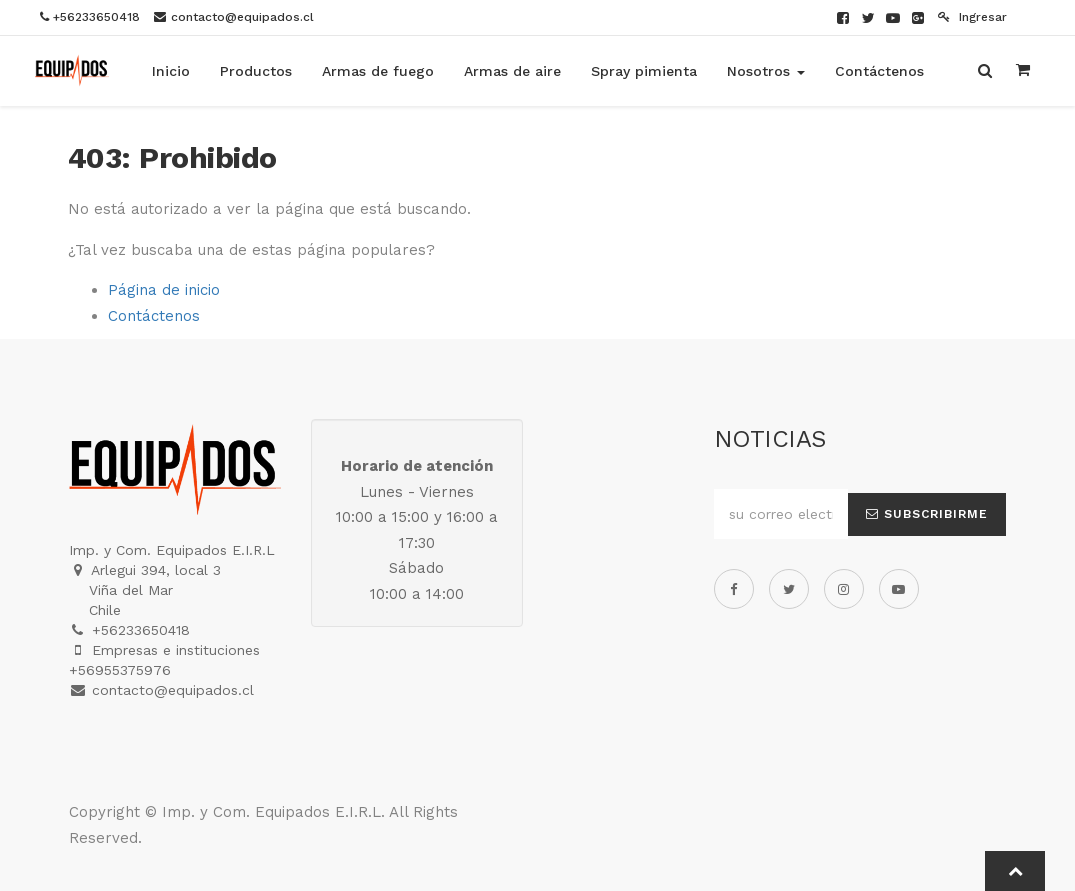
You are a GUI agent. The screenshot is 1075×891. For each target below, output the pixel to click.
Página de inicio (164, 290)
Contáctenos (154, 316)
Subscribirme (927, 514)
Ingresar (972, 17)
